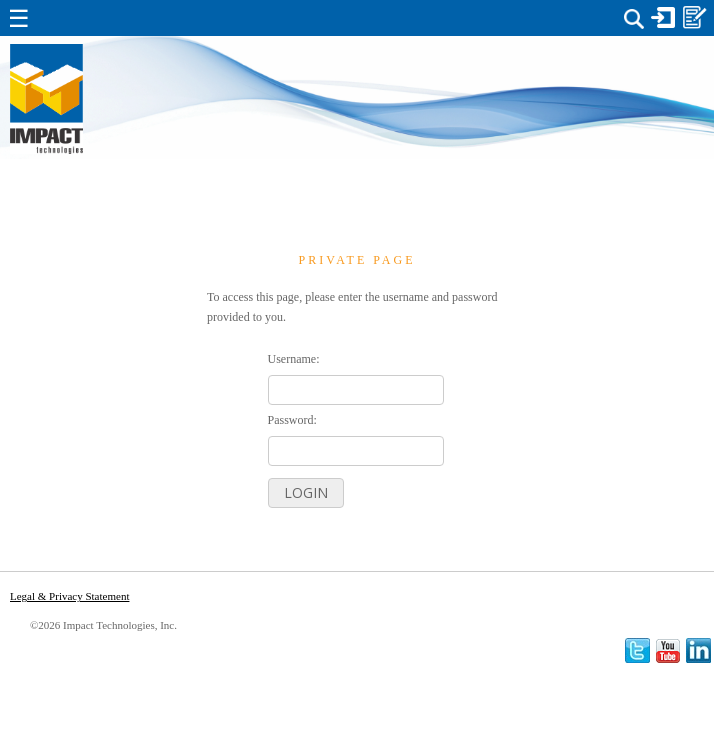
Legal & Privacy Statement (69, 596)
